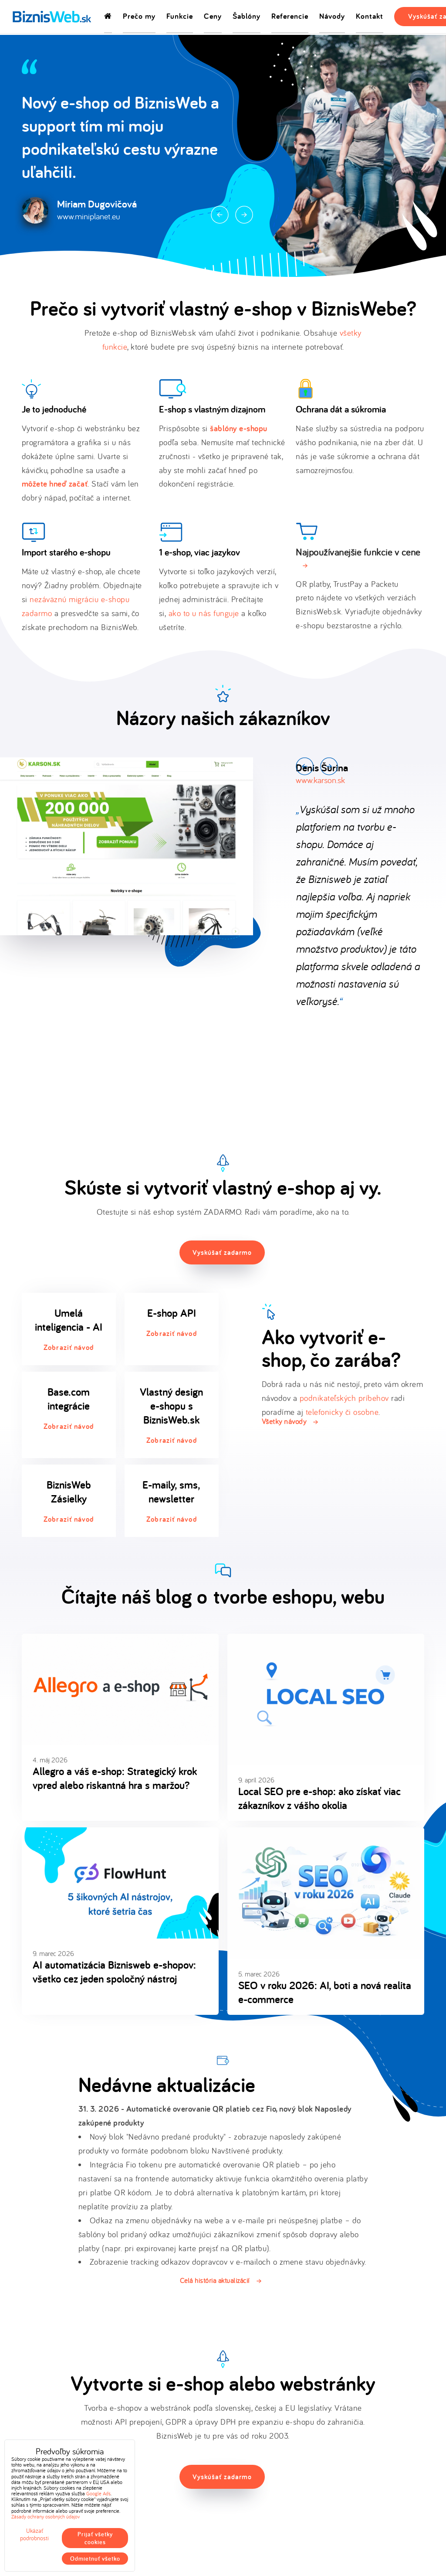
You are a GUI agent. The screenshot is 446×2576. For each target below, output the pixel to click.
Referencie (289, 17)
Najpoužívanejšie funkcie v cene (358, 552)
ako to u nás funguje (204, 613)
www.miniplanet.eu (88, 216)
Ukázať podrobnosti (34, 2534)
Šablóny (246, 17)
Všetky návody (284, 1421)
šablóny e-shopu (238, 428)
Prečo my (139, 17)
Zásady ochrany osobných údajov (45, 2516)
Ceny (213, 17)
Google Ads (98, 2493)
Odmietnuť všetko (95, 2558)
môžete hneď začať (55, 483)
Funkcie (179, 17)
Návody (332, 17)
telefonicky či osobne (342, 1412)
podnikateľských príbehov (344, 1398)
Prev (220, 215)
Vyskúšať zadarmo (222, 1252)
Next (244, 215)
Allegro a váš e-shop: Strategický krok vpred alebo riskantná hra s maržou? (115, 1778)
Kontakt (369, 17)
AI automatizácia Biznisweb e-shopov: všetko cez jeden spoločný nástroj (114, 1972)
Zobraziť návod (69, 1347)
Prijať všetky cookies (95, 2538)
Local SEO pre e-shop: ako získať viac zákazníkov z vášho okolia (319, 1798)
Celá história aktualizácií (215, 2280)
